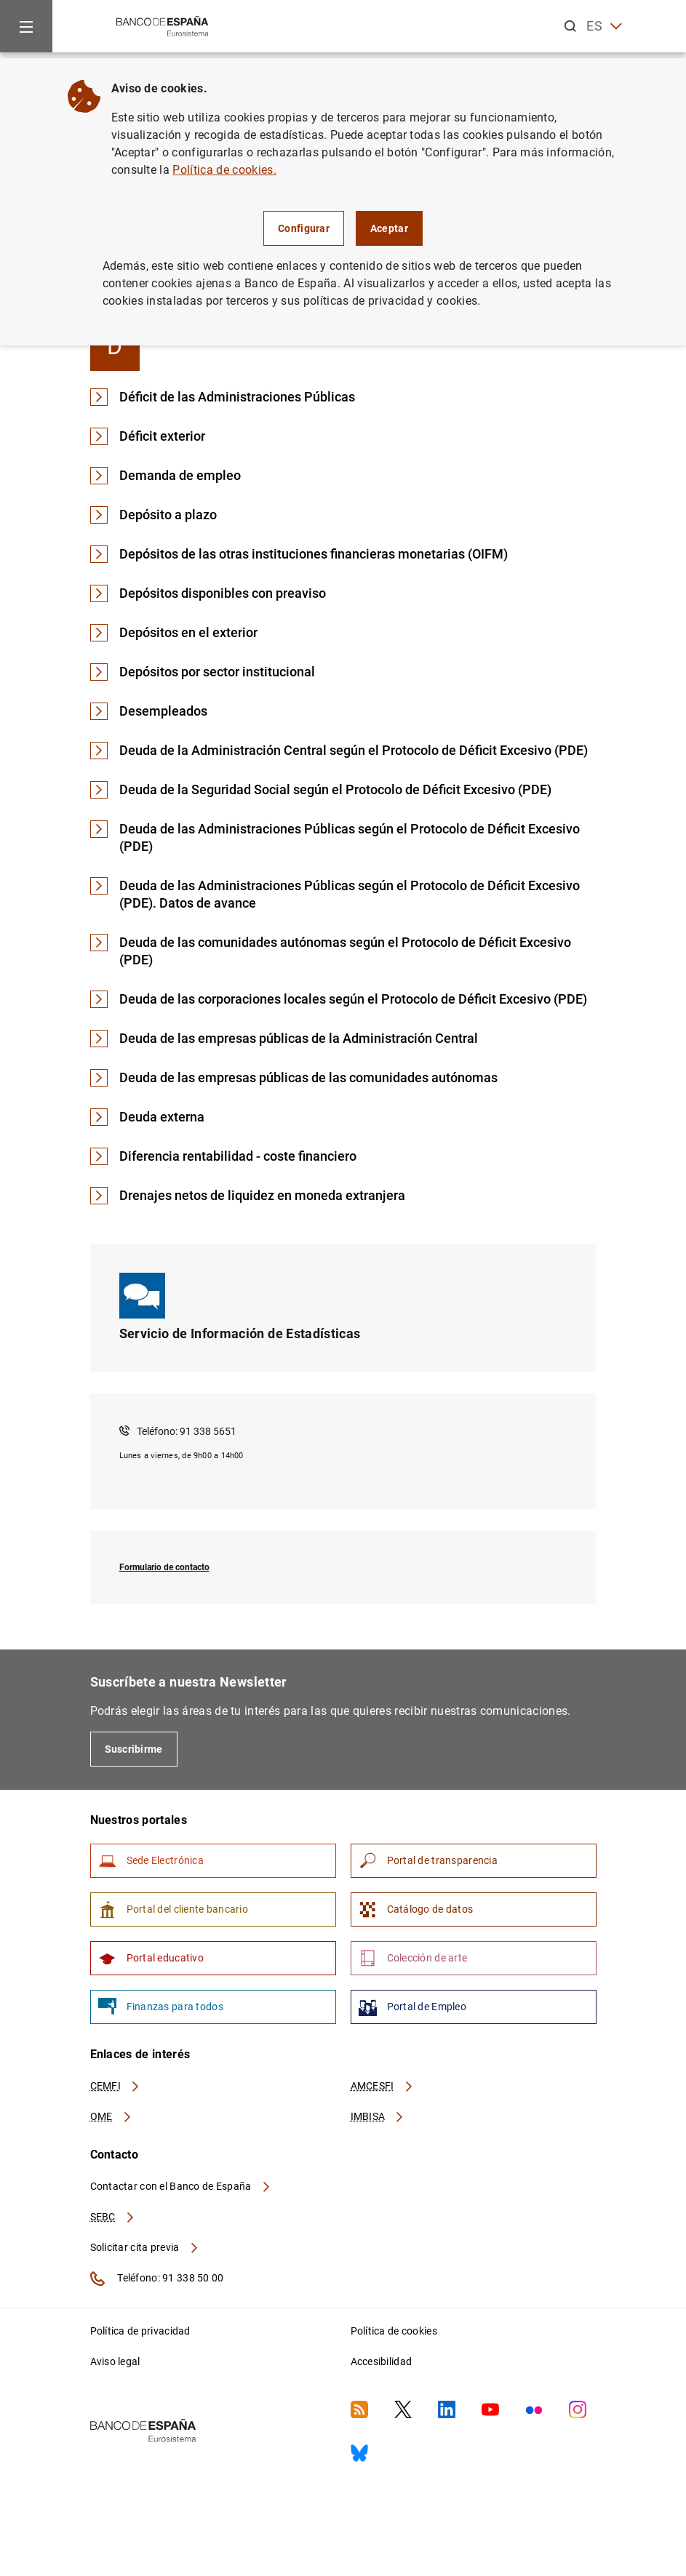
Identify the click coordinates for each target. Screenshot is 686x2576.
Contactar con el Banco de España (181, 2186)
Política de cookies (394, 2331)
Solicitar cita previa (144, 2247)
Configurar (304, 228)
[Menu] (26, 26)
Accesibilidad (381, 2361)
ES (604, 26)
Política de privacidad (140, 2331)
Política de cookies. (224, 170)
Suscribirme (134, 1749)
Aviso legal (115, 2361)
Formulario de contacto (164, 1567)
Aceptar (389, 228)
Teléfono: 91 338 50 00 (157, 2278)
